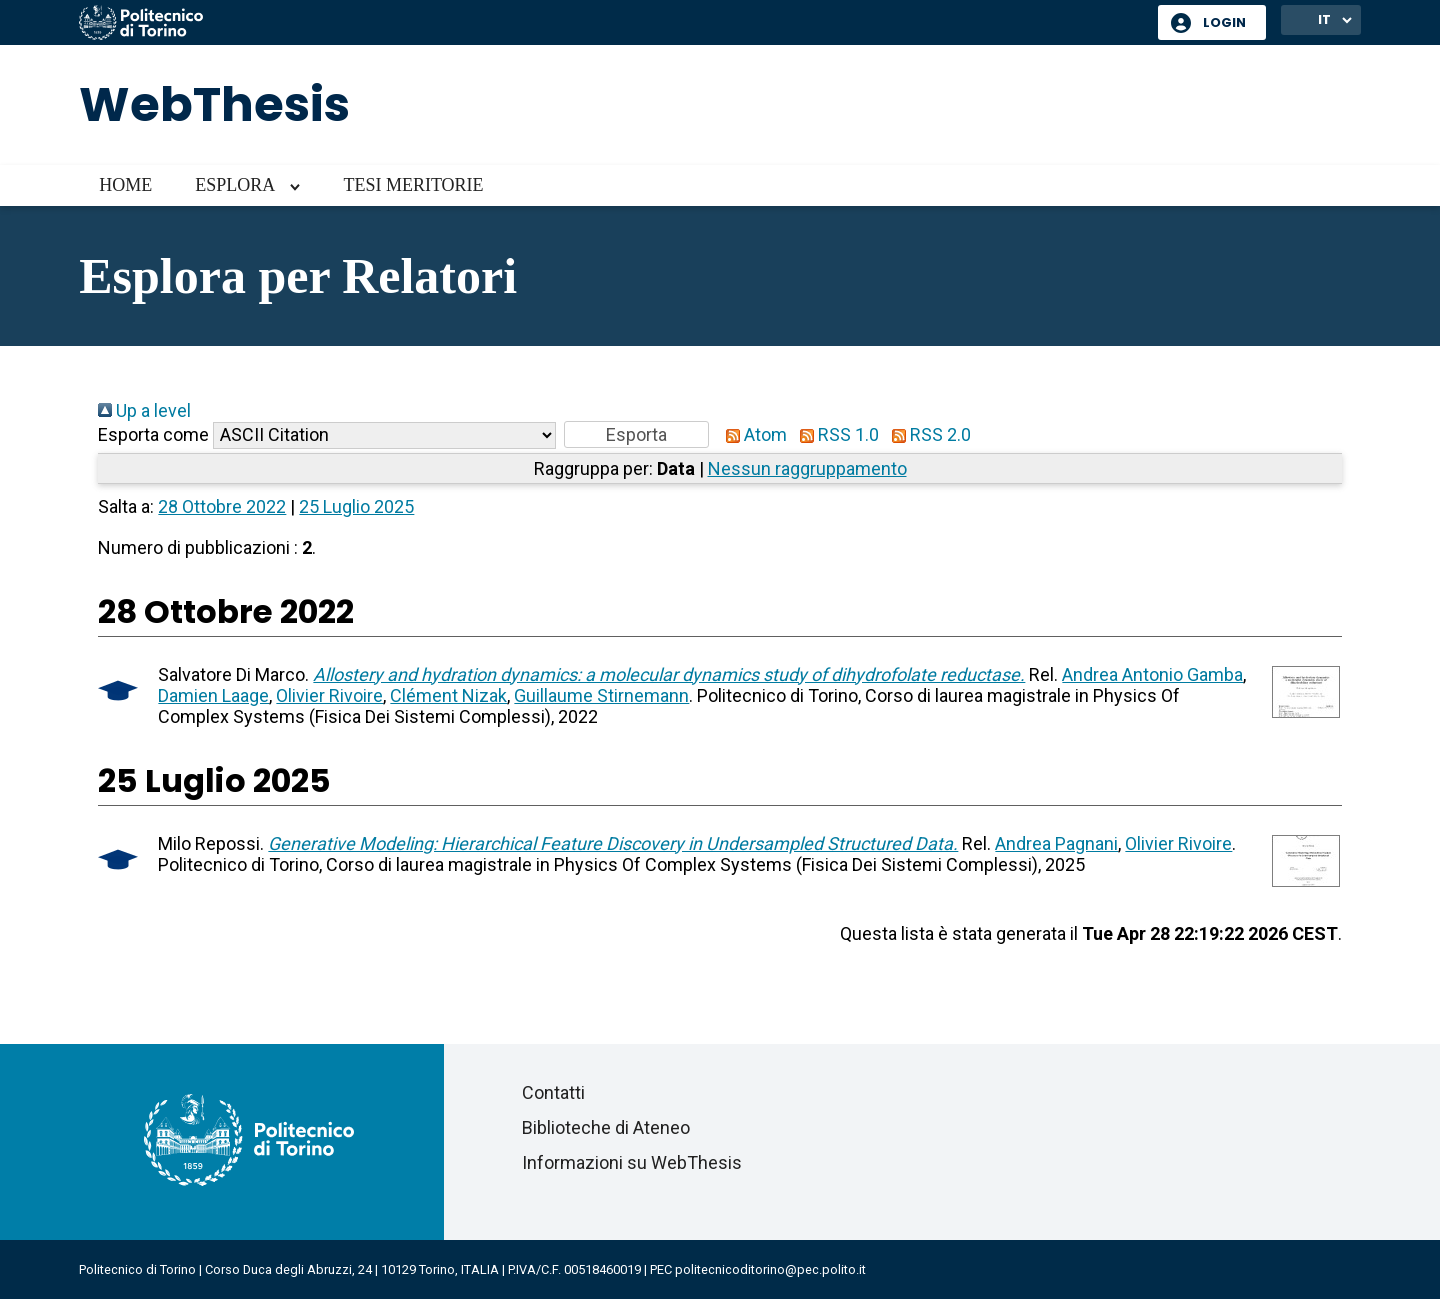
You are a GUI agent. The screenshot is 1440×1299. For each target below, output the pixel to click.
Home (125, 185)
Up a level (144, 410)
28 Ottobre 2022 (222, 506)
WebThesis (214, 104)
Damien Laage (213, 695)
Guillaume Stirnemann (601, 695)
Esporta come (153, 434)
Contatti (553, 1092)
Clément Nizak (448, 695)
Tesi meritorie (413, 185)
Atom (752, 434)
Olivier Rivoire (329, 695)
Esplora (235, 185)
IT (1324, 19)
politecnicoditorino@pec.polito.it (770, 1269)
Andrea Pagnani (1056, 843)
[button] (636, 434)
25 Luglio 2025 (356, 506)
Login (1224, 22)
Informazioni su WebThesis (632, 1162)
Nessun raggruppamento (807, 468)
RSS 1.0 (835, 434)
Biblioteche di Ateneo (606, 1127)
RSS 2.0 (927, 434)
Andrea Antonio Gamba (1152, 674)
